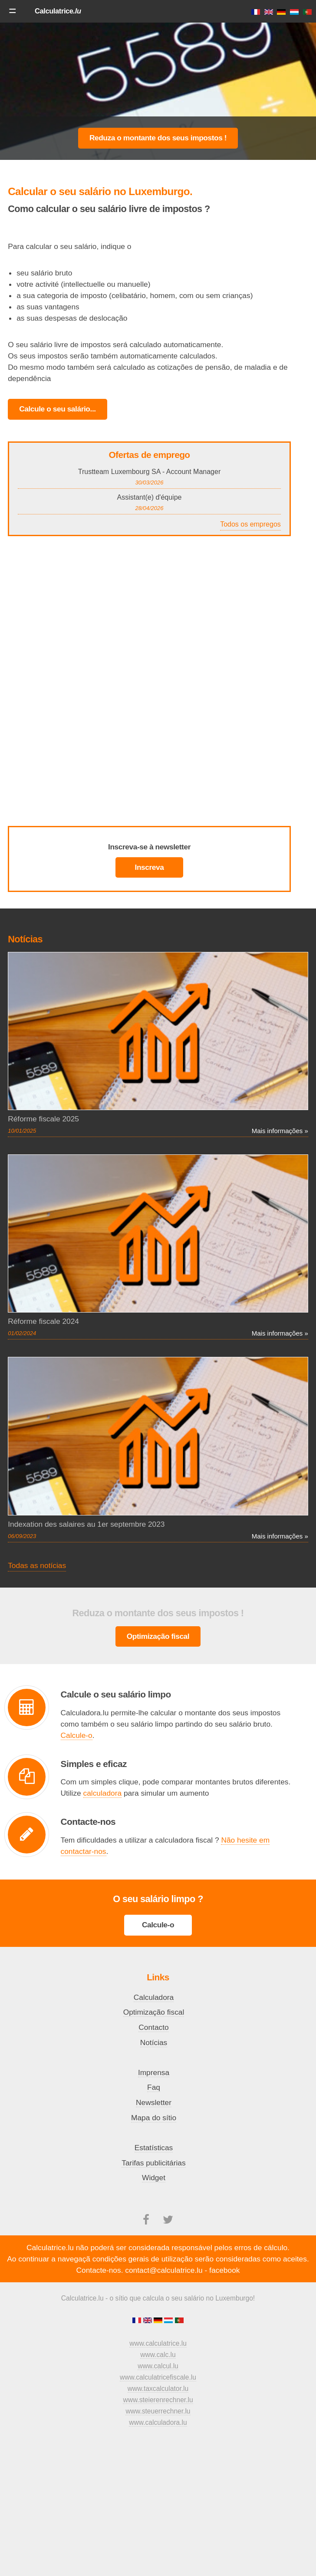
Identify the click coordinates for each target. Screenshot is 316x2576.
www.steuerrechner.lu (157, 2411)
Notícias (154, 2042)
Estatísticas (154, 2147)
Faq (153, 2087)
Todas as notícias (37, 1565)
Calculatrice (58, 11)
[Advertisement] (158, 91)
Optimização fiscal (158, 1636)
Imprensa (153, 2072)
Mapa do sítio (153, 2117)
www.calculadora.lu (158, 2422)
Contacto (153, 2027)
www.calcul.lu (158, 2366)
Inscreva (149, 867)
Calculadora (154, 1997)
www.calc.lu (157, 2354)
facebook (224, 2270)
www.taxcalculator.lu (158, 2388)
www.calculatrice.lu (158, 2343)
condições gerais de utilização (142, 2258)
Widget (153, 2177)
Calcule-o (76, 1735)
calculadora (102, 1793)
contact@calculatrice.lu (163, 2270)
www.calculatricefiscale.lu (158, 2377)
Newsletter (153, 2102)
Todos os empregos (250, 524)
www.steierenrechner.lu (158, 2400)
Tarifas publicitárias (153, 2162)
